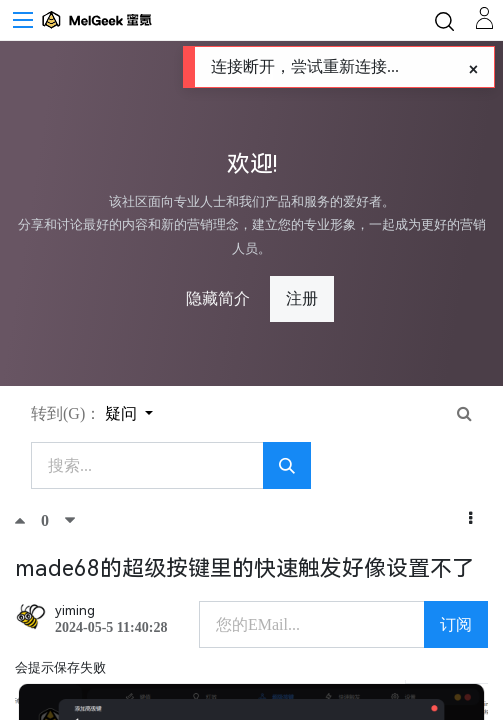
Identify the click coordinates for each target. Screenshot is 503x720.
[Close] (473, 70)
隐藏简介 (218, 298)
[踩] (70, 520)
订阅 (456, 624)
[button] (470, 519)
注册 (302, 298)
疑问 (123, 413)
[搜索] (287, 466)
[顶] (28, 520)
